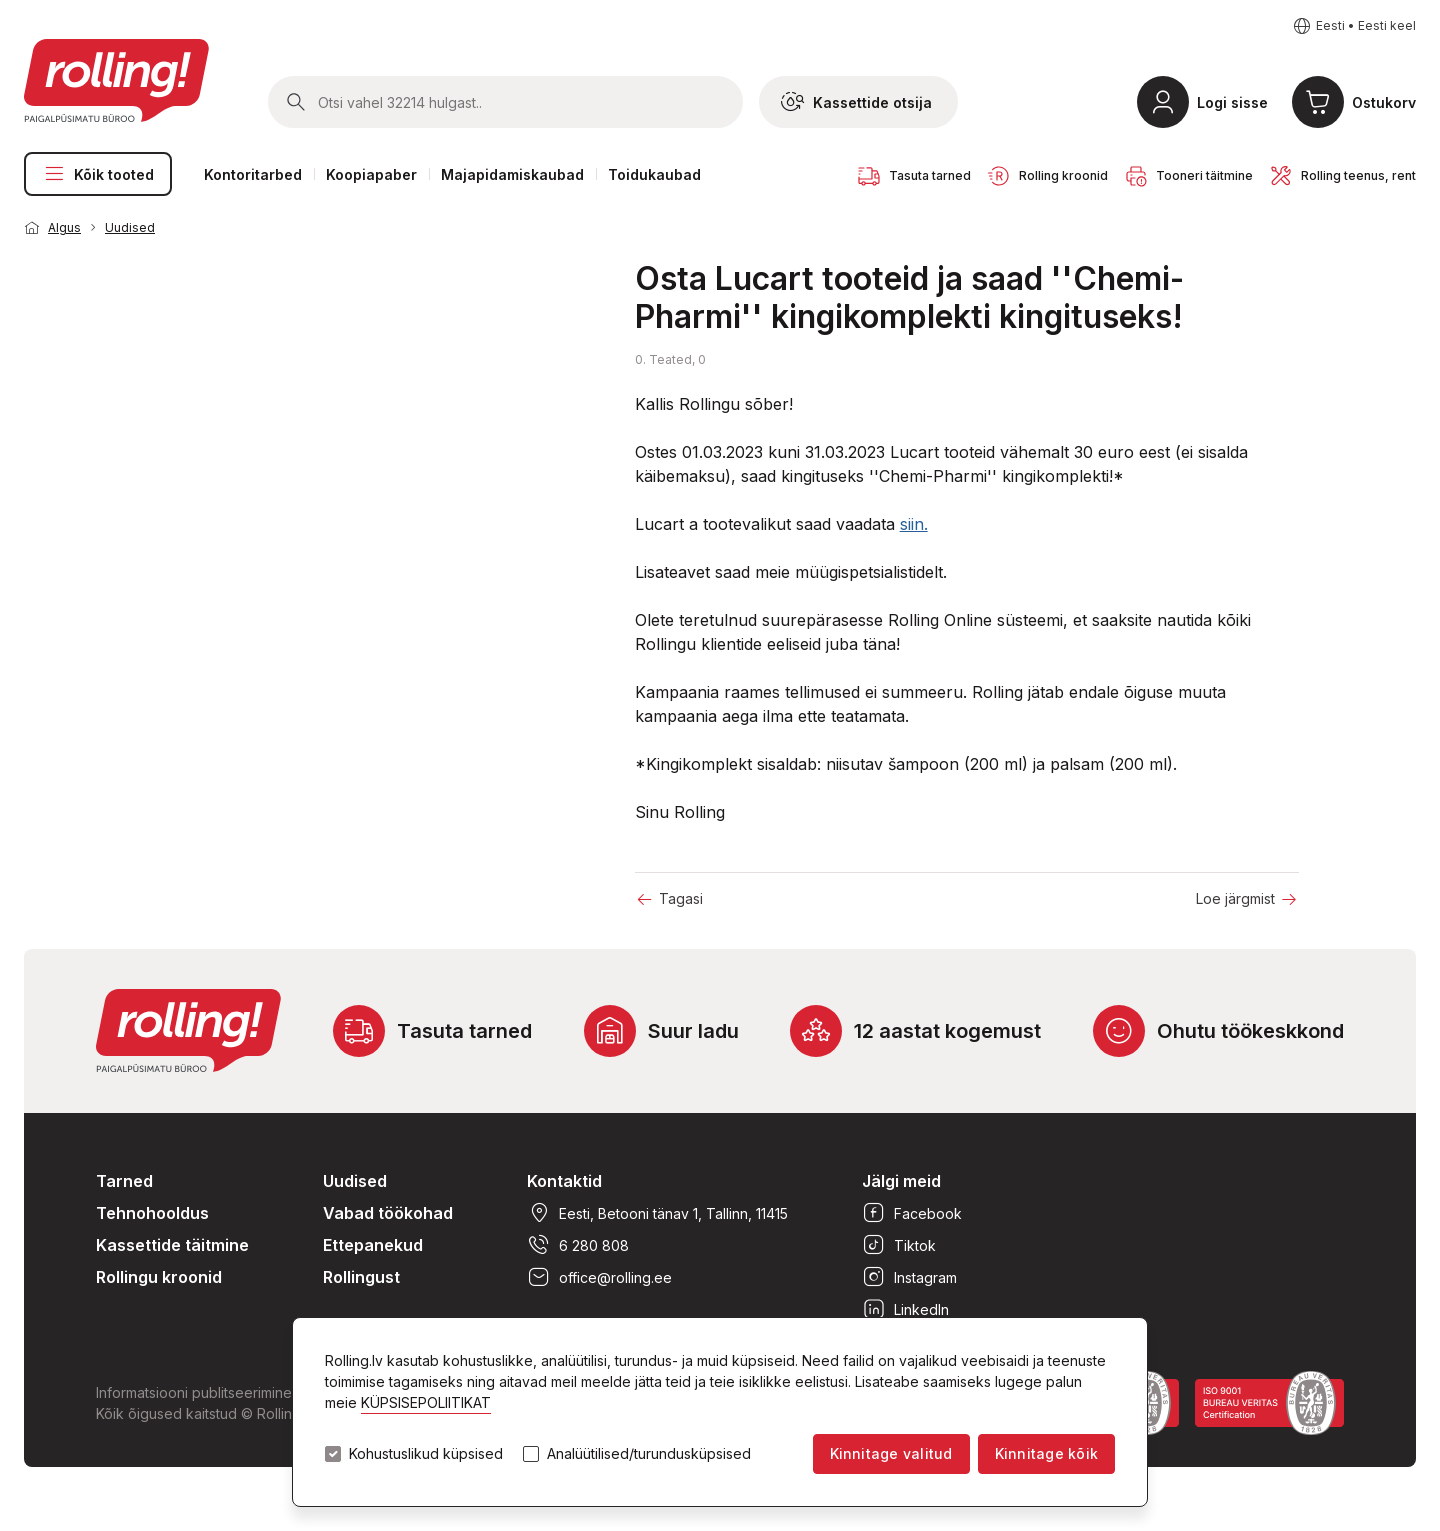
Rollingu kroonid (159, 1277)
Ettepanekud (373, 1245)
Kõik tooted (98, 174)
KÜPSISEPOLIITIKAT (426, 1402)
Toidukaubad (654, 174)
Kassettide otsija (856, 102)
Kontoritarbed (253, 174)
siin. (914, 524)
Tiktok (899, 1245)
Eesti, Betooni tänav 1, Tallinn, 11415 (657, 1213)
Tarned (124, 1181)
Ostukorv (1384, 102)
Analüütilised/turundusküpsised (649, 1454)
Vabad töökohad (388, 1213)
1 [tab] (567, 234)
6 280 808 (578, 1245)
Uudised (130, 227)
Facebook (912, 1213)
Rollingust (361, 1277)
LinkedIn (905, 1309)
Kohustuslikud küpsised (426, 1454)
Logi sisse (1232, 102)
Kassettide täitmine (172, 1245)
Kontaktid (564, 1181)
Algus (64, 227)
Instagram (909, 1277)
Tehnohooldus (152, 1213)
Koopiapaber (371, 174)
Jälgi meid (901, 1181)
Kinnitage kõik (1046, 1453)
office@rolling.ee (599, 1277)
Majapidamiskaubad (512, 174)
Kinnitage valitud (891, 1453)
